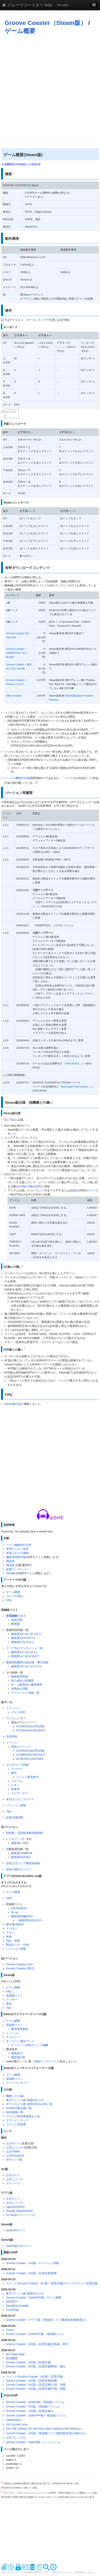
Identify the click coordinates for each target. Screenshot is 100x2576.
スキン (15, 1785)
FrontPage (12, 2309)
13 (30, 1634)
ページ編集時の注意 (19, 1544)
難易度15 (17, 1634)
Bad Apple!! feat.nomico (74, 1086)
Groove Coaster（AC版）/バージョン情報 (32, 2263)
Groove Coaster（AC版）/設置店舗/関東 (31, 2273)
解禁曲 (15, 1623)
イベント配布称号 (27, 1777)
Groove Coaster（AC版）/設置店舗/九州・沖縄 (35, 2384)
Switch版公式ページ (18, 2245)
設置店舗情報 (14, 1817)
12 (35, 1634)
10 (25, 1656)
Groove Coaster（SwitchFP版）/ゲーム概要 (33, 2297)
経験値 (15, 1843)
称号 (14, 1773)
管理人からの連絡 (17, 1553)
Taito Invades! (14, 695)
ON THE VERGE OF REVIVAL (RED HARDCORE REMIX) (44, 2428)
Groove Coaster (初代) (20, 1968)
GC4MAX (22, 1730)
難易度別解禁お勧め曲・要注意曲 (27, 1662)
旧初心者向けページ (19, 1869)
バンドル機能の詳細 (17, 778)
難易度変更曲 (19, 1676)
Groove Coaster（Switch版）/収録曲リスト (35, 2402)
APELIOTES (72, 1063)
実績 (9, 1936)
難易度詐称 (18, 2057)
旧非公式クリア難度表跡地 (23, 1863)
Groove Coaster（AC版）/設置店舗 (28, 2362)
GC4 (42, 1730)
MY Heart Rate (15, 2354)
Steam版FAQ (12, 1403)
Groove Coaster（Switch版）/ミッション (33, 2442)
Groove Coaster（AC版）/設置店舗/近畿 (31, 2380)
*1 (92, 729)
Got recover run (17, 2424)
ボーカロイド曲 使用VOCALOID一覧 (29, 2104)
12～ (41, 1920)
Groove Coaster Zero (19, 1964)
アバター (16, 1768)
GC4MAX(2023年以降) (30, 1726)
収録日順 (16, 1619)
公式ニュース (14, 2147)
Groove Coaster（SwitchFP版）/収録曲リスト (35, 2334)
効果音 (15, 1789)
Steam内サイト (15, 2230)
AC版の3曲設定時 (30, 1186)
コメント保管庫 (16, 2124)
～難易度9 (22, 1920)
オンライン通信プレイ (20, 2041)
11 (40, 1634)
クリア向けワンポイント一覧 (24, 1648)
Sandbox (11, 1573)
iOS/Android (18, 1908)
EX (42, 1758)
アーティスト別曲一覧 (25, 1692)
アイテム (16, 1781)
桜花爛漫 (11, 2358)
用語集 (10, 1565)
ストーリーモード (17, 2082)
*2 (37, 782)
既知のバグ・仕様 (17, 1944)
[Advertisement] (48, 88)
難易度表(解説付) (22, 1916)
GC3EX (21, 1758)
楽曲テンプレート (17, 1569)
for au (14, 1912)
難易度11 (17, 1656)
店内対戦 (11, 1736)
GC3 (29, 1758)
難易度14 (17, 1666)
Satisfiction (14, 2419)
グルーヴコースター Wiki (27, 5)
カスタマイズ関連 (17, 1764)
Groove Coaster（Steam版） (45, 22)
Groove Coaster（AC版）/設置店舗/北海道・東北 (37, 2344)
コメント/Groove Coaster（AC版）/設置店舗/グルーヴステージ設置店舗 (51, 2283)
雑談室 (10, 1561)
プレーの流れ (14, 1596)
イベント (11, 1742)
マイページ (13, 1708)
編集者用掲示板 (16, 1557)
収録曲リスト (14, 1995)
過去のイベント (21, 1746)
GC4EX (33, 1730)
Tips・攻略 (13, 1940)
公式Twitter (13, 2151)
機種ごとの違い (16, 2096)
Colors (10, 2330)
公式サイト (13, 2143)
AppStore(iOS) (15, 2206)
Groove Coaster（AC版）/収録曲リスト (33, 2406)
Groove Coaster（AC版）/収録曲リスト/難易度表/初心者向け (46, 2433)
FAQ (9, 1600)
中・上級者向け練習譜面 (26, 1684)
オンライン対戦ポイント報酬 (29, 2045)
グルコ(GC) (18, 1712)
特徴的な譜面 (19, 1688)
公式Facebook (15, 2155)
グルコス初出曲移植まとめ (23, 2116)
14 (25, 1634)
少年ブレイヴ (15, 2437)
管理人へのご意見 (17, 1549)
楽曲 (72, 1190)
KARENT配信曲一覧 (19, 2108)
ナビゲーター (19, 1793)
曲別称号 (18, 1924)
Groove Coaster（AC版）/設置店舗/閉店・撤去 (35, 2366)
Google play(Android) (19, 2210)
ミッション (13, 2033)
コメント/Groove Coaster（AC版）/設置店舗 (34, 2376)
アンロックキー (16, 1718)
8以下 (35, 1656)
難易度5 (16, 1642)
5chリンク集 (14, 2159)
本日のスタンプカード (20, 1799)
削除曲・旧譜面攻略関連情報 (24, 1832)
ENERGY (12, 2301)
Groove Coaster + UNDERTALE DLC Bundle (16, 653)
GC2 (36, 1758)
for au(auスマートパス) (20, 2214)
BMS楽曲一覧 (14, 2112)
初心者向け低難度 (22, 1680)
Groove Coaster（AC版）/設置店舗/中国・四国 (35, 2388)
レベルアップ (14, 1839)
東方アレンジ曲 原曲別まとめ (25, 2100)
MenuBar (63, 5)
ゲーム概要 (20, 31)
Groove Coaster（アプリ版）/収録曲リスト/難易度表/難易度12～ (47, 2319)
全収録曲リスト (16, 1615)
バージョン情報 (16, 1805)
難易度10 (17, 1638)
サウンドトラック (17, 2120)
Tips (12, 1119)
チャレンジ (13, 2037)
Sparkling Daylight (17, 2305)
